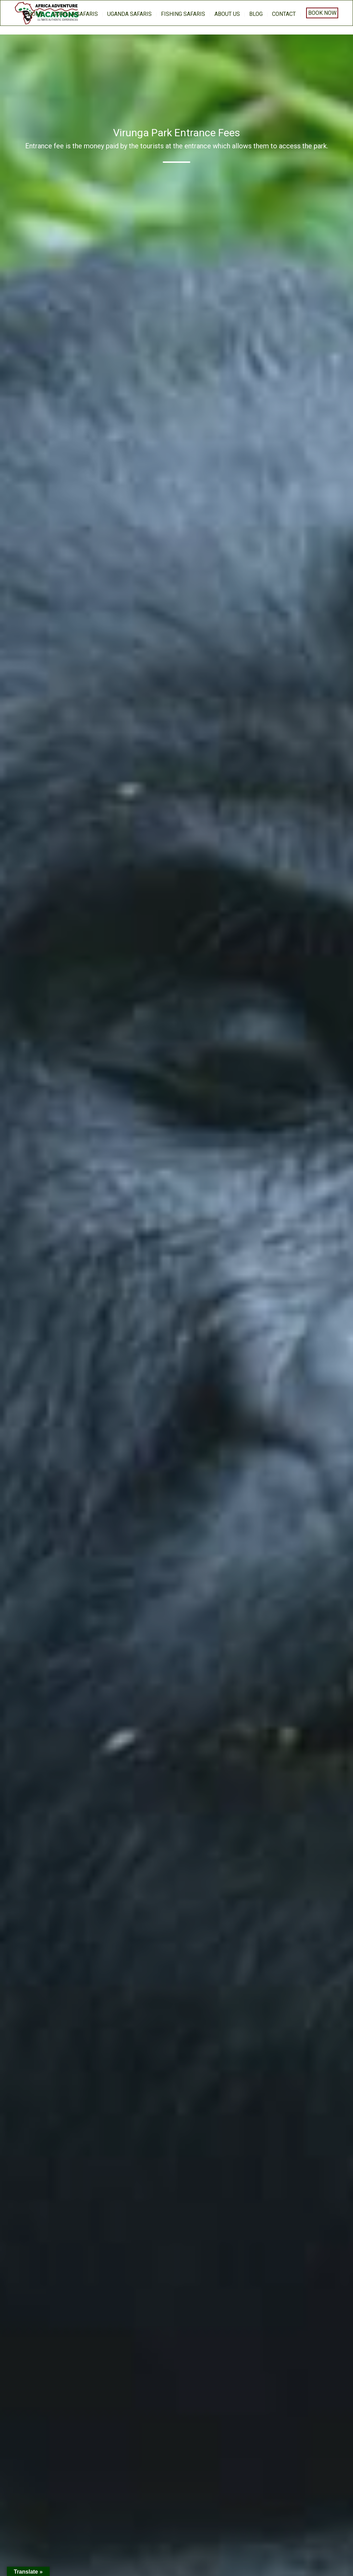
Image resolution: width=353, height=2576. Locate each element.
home (35, 14)
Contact (284, 14)
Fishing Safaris (183, 14)
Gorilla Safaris (75, 14)
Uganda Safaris (129, 14)
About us (227, 14)
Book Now (322, 13)
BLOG (256, 14)
